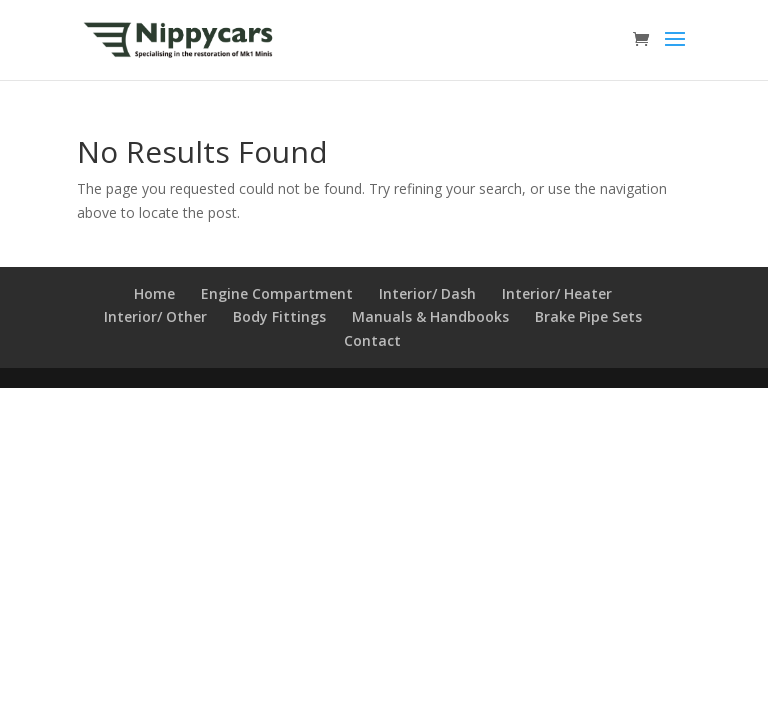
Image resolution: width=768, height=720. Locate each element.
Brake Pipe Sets (588, 316)
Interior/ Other (155, 316)
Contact (372, 340)
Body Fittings (279, 316)
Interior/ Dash (427, 293)
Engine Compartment (277, 293)
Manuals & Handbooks (430, 316)
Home (154, 293)
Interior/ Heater (557, 293)
